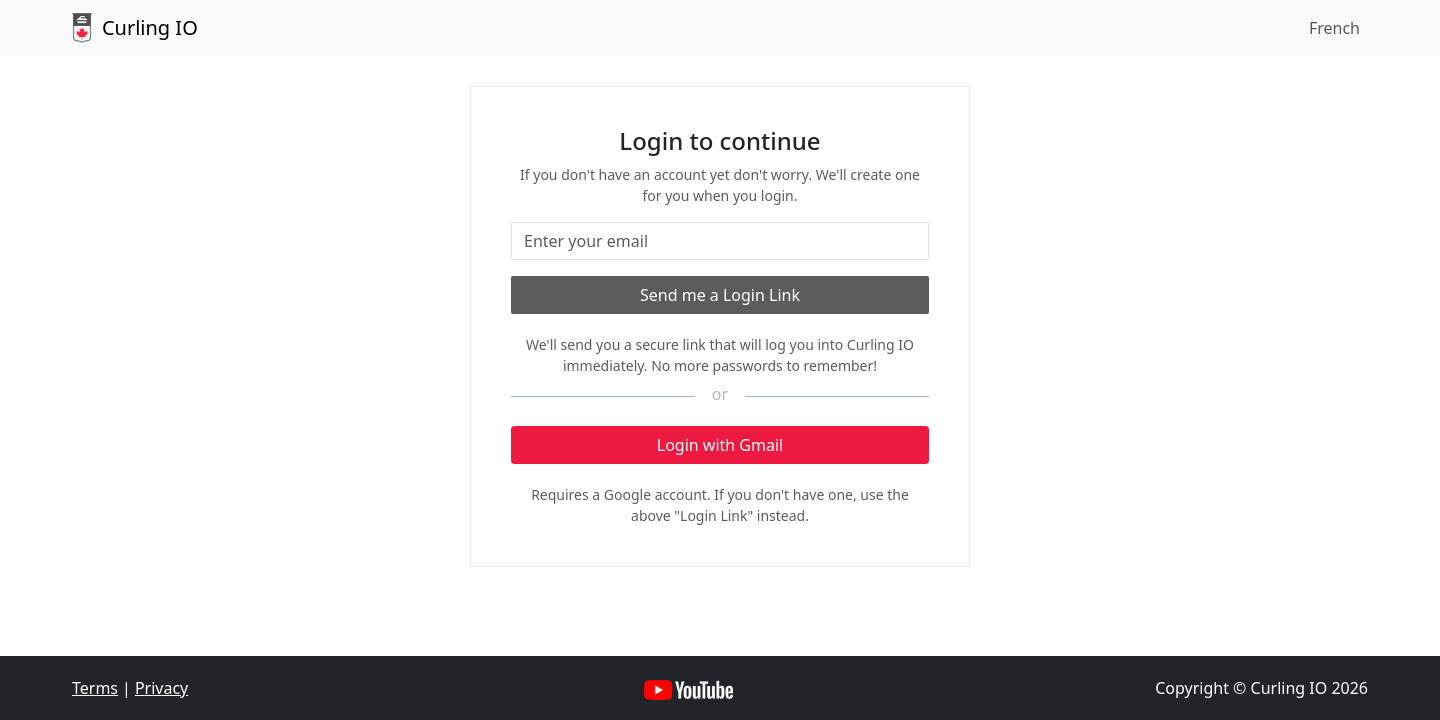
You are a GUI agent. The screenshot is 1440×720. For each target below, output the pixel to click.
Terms (95, 688)
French (1334, 28)
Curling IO (135, 28)
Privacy (161, 688)
